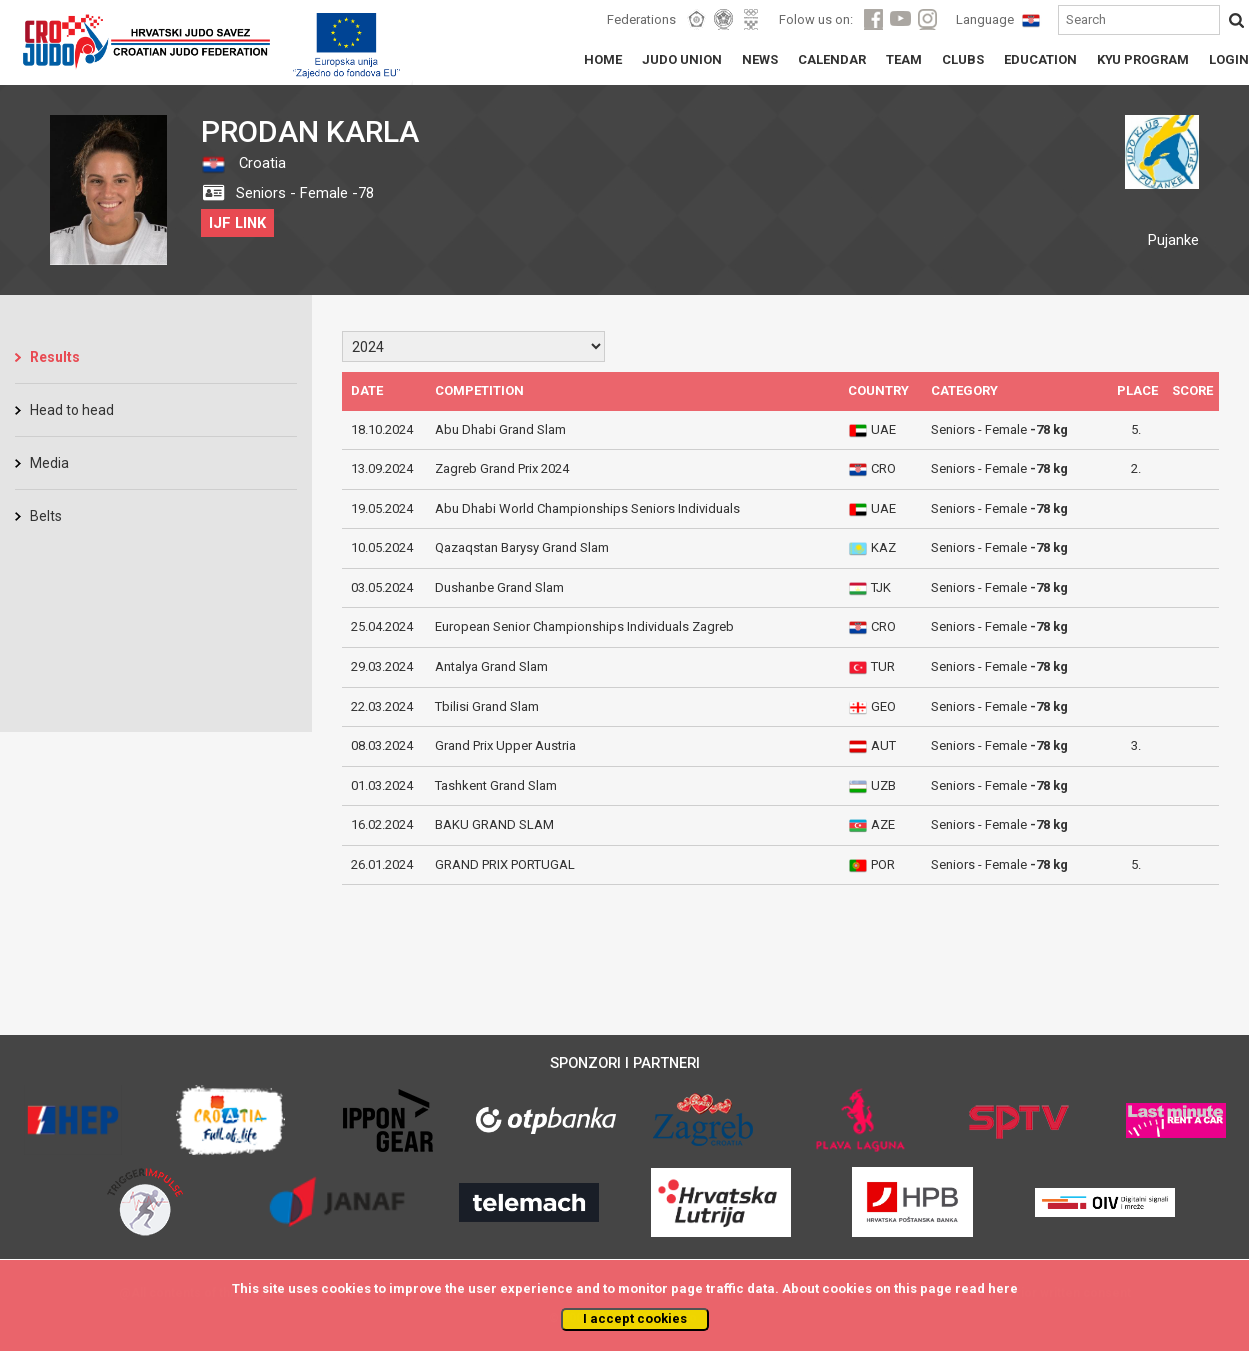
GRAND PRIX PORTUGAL (505, 864)
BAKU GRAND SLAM (494, 824)
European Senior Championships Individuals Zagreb (584, 626)
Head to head (72, 410)
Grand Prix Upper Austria (505, 745)
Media (49, 463)
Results (55, 357)
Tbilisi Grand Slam (487, 706)
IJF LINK (237, 223)
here (1003, 1288)
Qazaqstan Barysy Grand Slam (522, 547)
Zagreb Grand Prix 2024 (502, 468)
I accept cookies (635, 1318)
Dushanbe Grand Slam (499, 587)
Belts (46, 516)
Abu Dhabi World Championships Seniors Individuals (587, 508)
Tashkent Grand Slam (496, 785)
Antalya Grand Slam (491, 666)
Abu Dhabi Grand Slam (500, 429)
